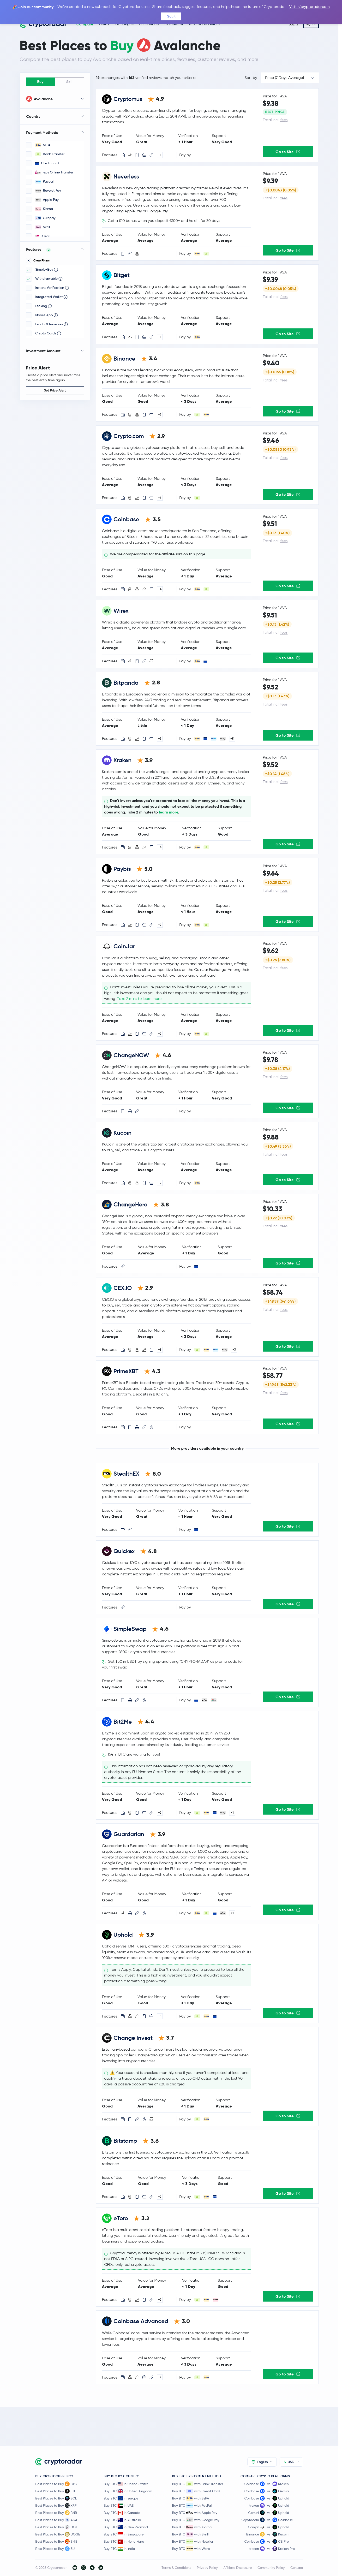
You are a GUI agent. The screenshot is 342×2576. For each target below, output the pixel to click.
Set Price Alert (55, 390)
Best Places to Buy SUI (55, 2548)
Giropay (40, 218)
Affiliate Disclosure (237, 2567)
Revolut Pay (43, 191)
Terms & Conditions (176, 2567)
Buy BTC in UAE (118, 2505)
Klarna (39, 209)
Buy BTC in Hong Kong (124, 2541)
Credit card (42, 163)
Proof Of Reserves (47, 324)
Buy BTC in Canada (122, 2513)
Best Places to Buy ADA (56, 2519)
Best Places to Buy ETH (55, 2491)
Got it (171, 16)
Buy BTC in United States (126, 2484)
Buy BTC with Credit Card (196, 2491)
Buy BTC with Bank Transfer (197, 2483)
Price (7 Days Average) (284, 77)
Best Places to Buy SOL (56, 2498)
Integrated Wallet (46, 297)
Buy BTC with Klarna (192, 2527)
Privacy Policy (207, 2567)
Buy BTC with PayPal (192, 2505)
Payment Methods (42, 132)
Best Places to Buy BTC (56, 2483)
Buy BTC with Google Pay (195, 2519)
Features (38, 249)
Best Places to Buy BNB (56, 2512)
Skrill (38, 227)
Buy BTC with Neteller (192, 2541)
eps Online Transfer (49, 172)
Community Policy (271, 2567)
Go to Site (288, 151)
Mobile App (42, 315)
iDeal (37, 236)
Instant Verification (47, 288)
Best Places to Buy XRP (56, 2505)
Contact (296, 2567)
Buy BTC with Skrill (190, 2534)
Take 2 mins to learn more (139, 998)
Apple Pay (42, 200)
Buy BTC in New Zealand (126, 2527)
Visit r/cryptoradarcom (309, 6)
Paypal (40, 181)
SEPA (38, 145)
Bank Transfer (45, 154)
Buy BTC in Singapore (124, 2534)
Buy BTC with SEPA (190, 2498)
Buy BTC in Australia (122, 2520)
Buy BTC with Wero (191, 2548)
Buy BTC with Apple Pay (194, 2512)
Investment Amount (43, 350)
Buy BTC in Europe (121, 2498)
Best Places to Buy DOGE (57, 2534)
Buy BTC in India (119, 2548)
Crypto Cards (43, 333)
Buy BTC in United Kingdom (128, 2491)
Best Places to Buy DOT (56, 2527)
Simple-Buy (42, 270)
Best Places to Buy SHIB (56, 2541)
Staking (39, 306)
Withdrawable (44, 279)
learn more (168, 812)
